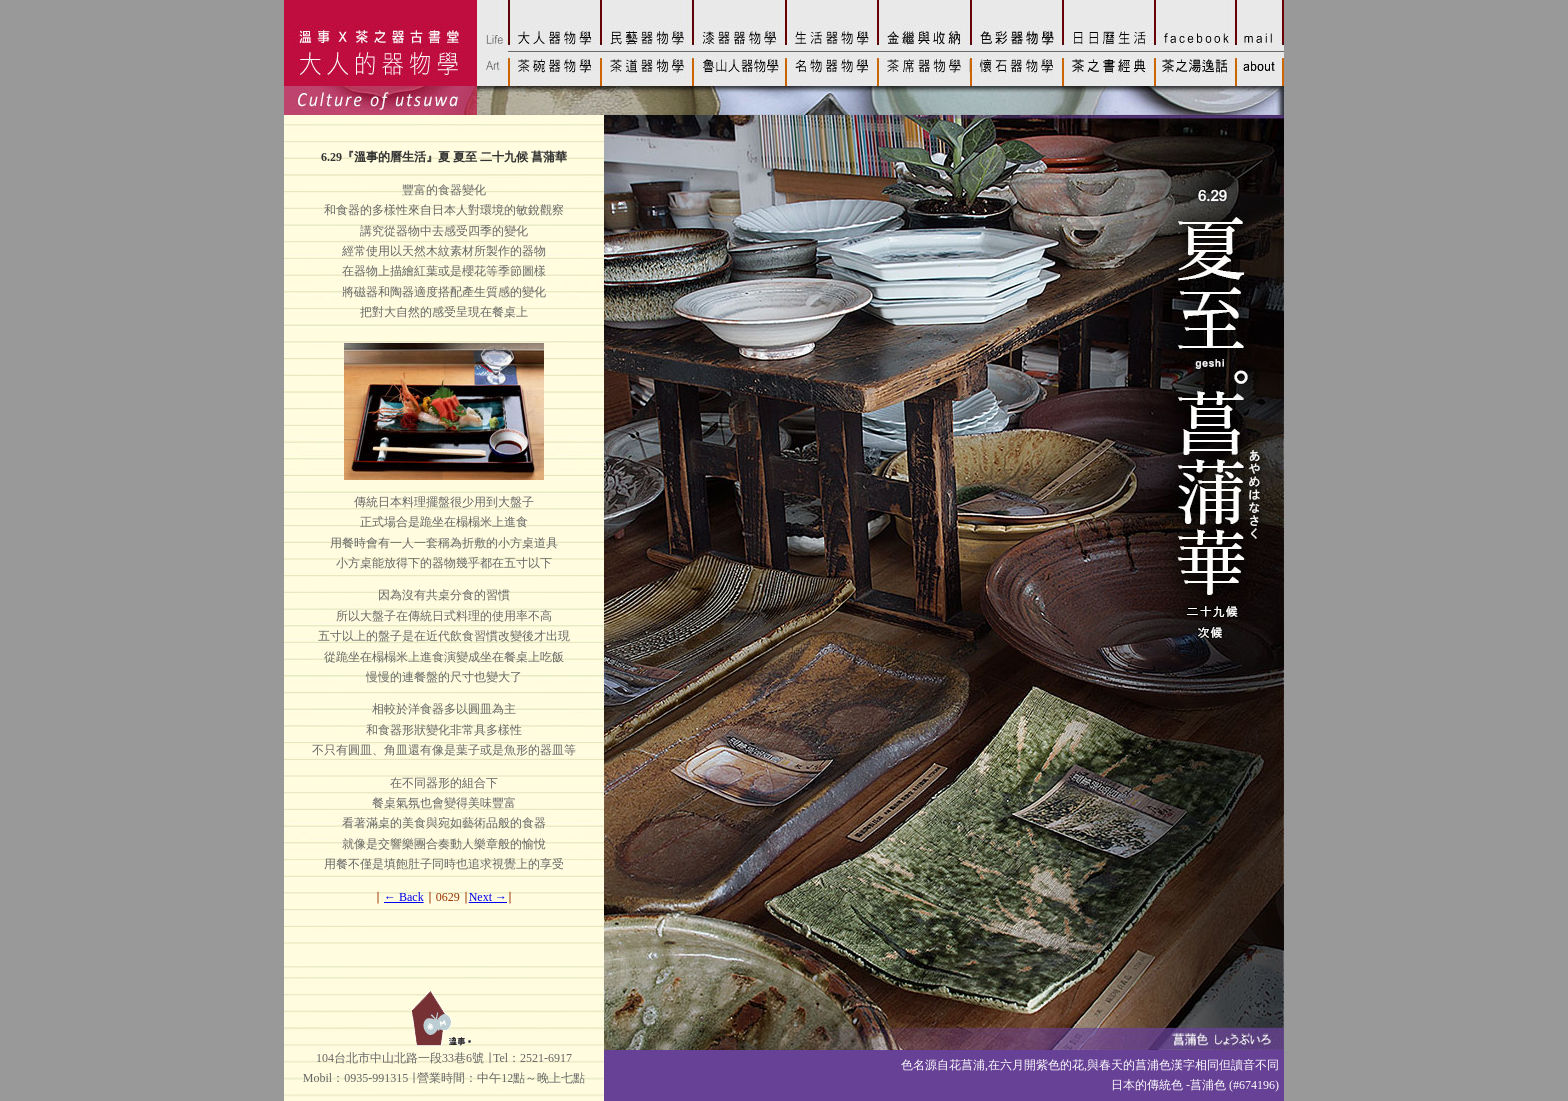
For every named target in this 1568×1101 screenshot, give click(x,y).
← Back (404, 897)
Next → (488, 897)
